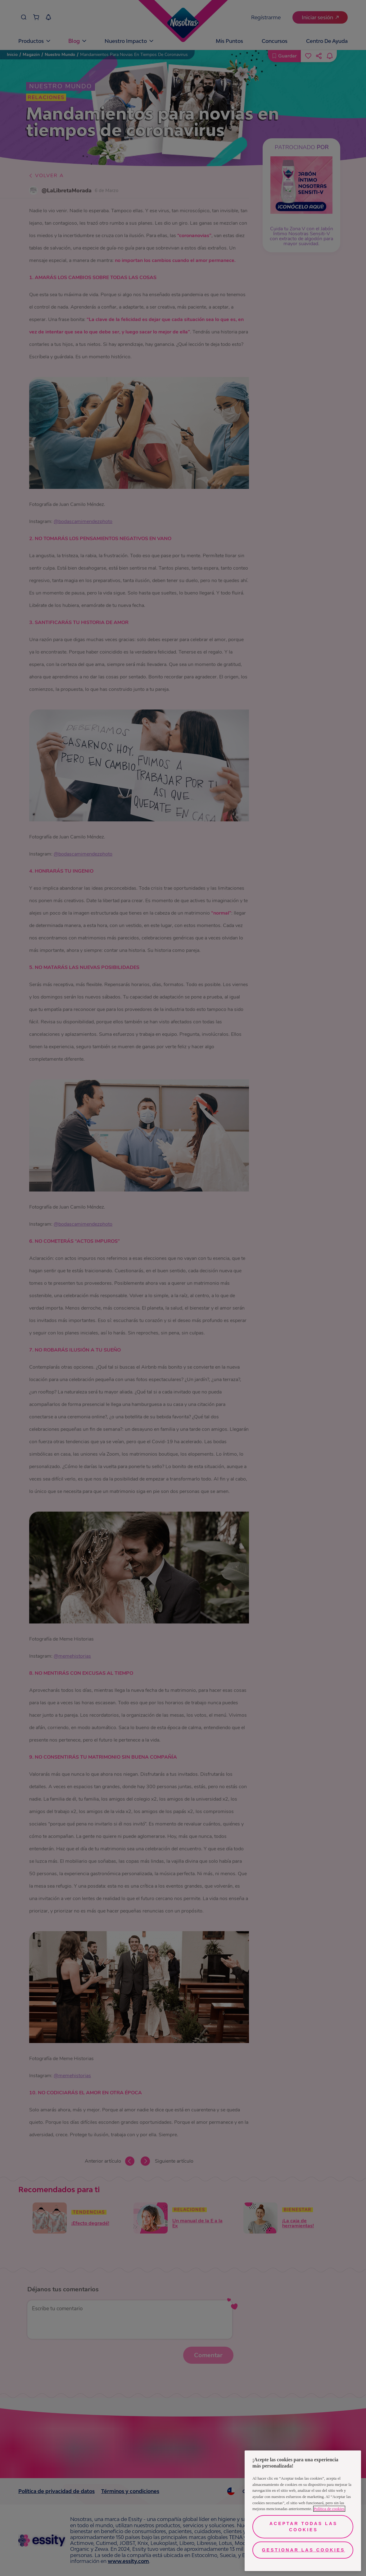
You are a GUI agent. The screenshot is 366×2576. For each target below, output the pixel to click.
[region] (303, 2510)
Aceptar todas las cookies (303, 2526)
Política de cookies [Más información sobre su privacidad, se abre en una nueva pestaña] (329, 2508)
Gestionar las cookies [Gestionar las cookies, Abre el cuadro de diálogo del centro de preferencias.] (303, 2549)
